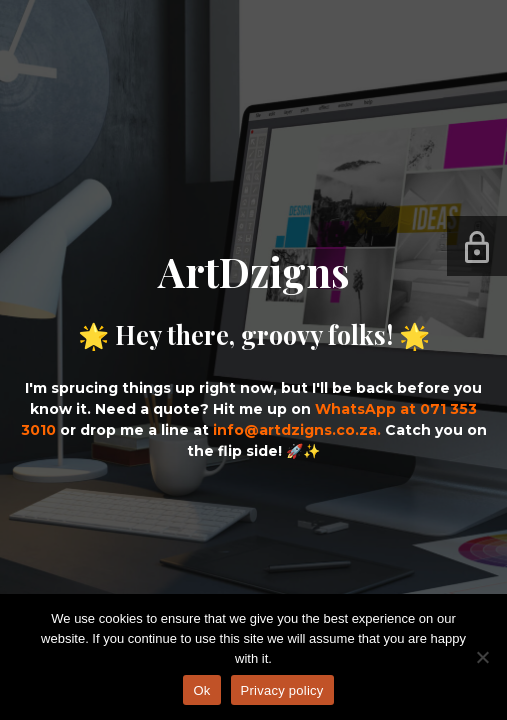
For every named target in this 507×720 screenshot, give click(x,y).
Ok (201, 690)
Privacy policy (282, 690)
